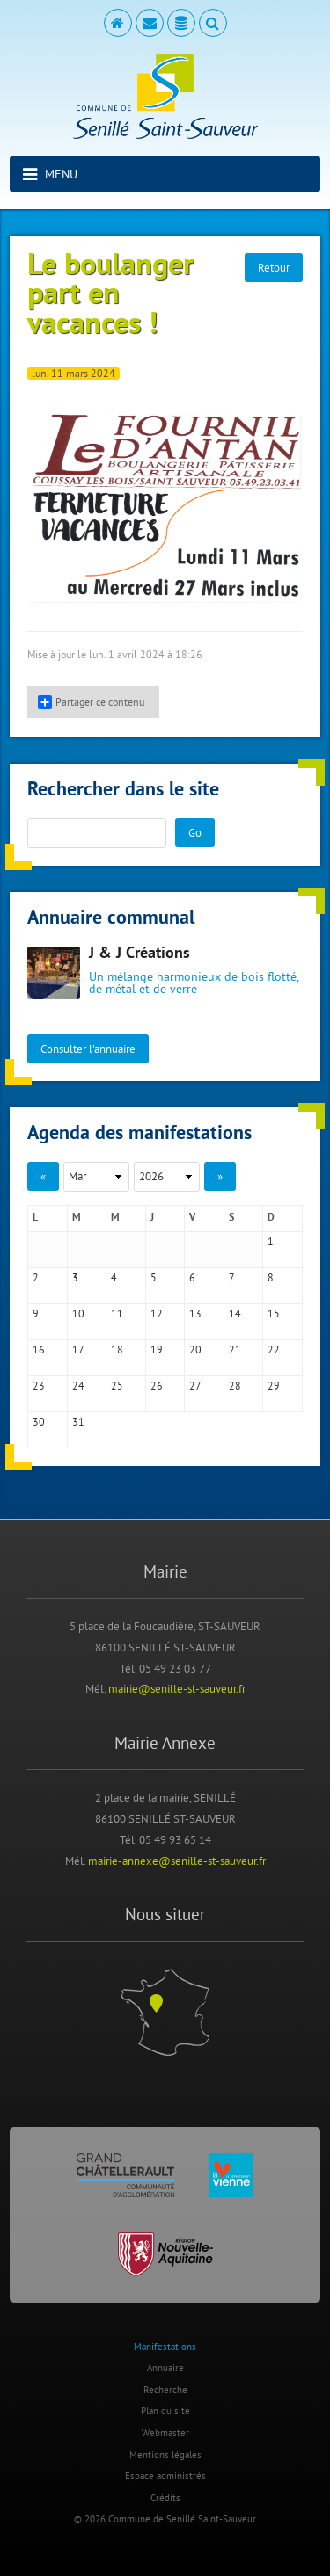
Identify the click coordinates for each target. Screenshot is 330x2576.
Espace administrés (165, 2476)
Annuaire (165, 2368)
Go (195, 832)
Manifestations (165, 2346)
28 (235, 1385)
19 (156, 1349)
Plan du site (165, 2411)
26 (156, 1385)
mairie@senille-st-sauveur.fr (177, 1688)
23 (39, 1385)
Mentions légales (165, 2455)
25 (117, 1385)
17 (78, 1349)
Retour (274, 267)
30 (39, 1421)
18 (117, 1349)
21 (235, 1349)
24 (78, 1385)
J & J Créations (139, 954)
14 (235, 1313)
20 (195, 1349)
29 (274, 1385)
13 (195, 1313)
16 (39, 1349)
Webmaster (165, 2433)
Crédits (165, 2498)
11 (117, 1313)
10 (78, 1313)
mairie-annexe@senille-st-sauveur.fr (177, 1861)
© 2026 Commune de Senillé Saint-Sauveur (165, 2519)
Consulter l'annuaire (88, 1048)
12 (156, 1313)
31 (78, 1421)
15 (274, 1313)
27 (195, 1385)
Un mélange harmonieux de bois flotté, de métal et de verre (193, 983)
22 (274, 1349)
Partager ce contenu (91, 702)
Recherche (165, 2390)
